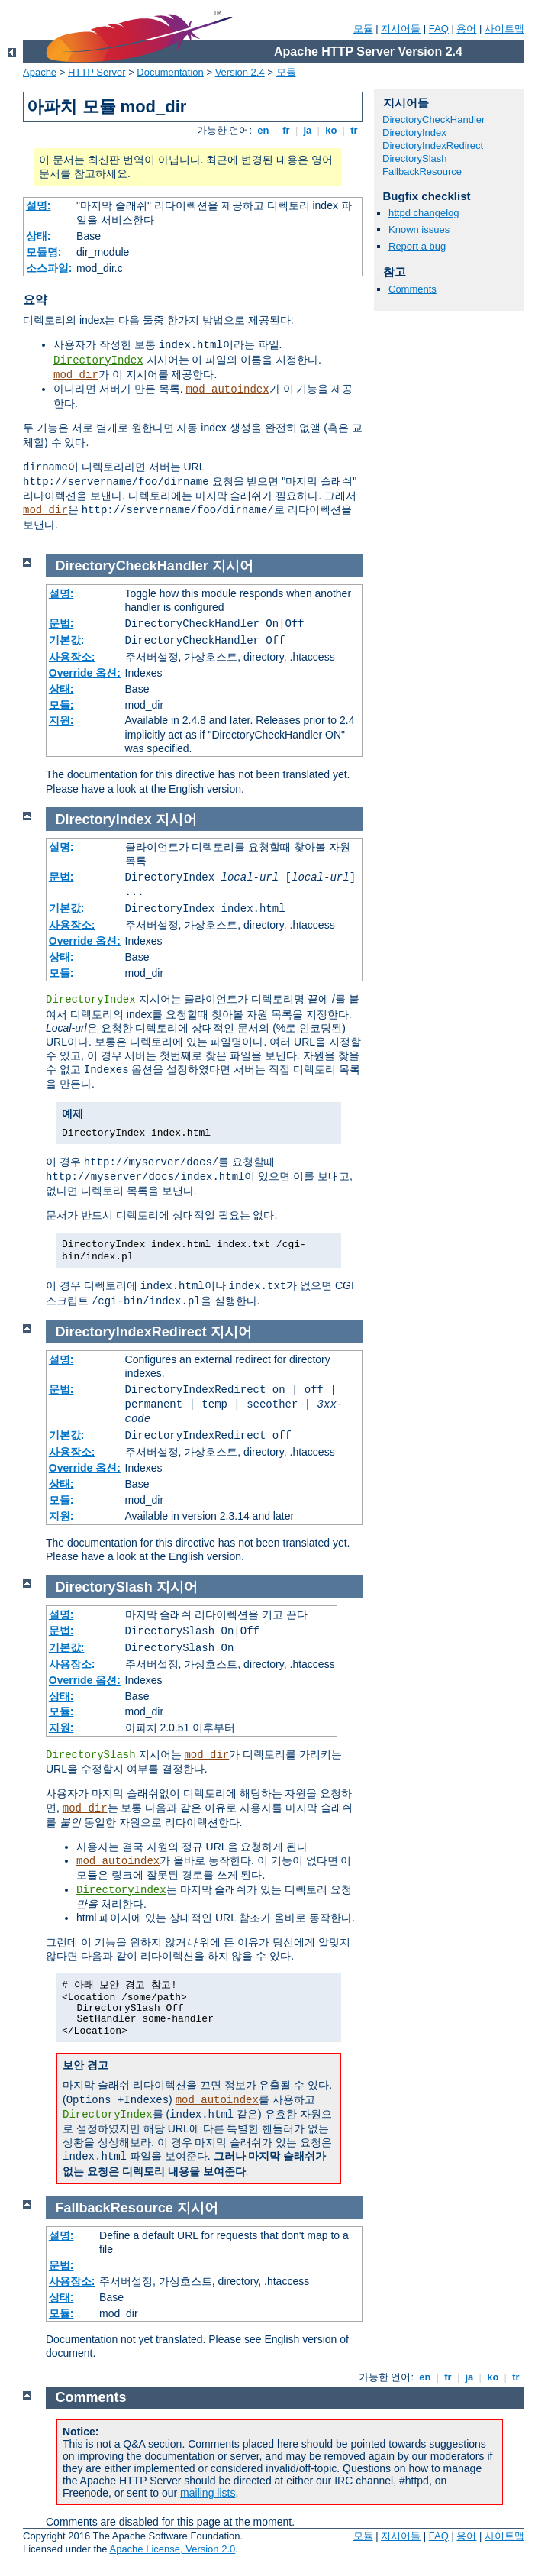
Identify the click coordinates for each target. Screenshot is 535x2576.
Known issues (419, 229)
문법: (61, 623)
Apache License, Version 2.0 (172, 2549)
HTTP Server (97, 72)
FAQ (439, 28)
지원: (61, 720)
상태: (38, 236)
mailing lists (207, 2493)
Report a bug (417, 246)
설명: (38, 205)
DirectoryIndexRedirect (432, 145)
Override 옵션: (85, 673)
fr (286, 130)
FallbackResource (422, 171)
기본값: (67, 640)
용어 (466, 28)
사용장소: (72, 657)
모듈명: (44, 252)
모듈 (363, 28)
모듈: (61, 705)
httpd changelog (423, 212)
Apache (39, 72)
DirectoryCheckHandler (433, 119)
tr (354, 130)
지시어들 (401, 28)
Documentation (170, 72)
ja (307, 130)
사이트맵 (504, 28)
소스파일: (49, 268)
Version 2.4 (240, 72)
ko (331, 130)
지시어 (232, 566)
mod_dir (75, 375)
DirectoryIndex (98, 360)
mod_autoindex (227, 389)
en (263, 130)
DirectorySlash (414, 158)
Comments (412, 289)
